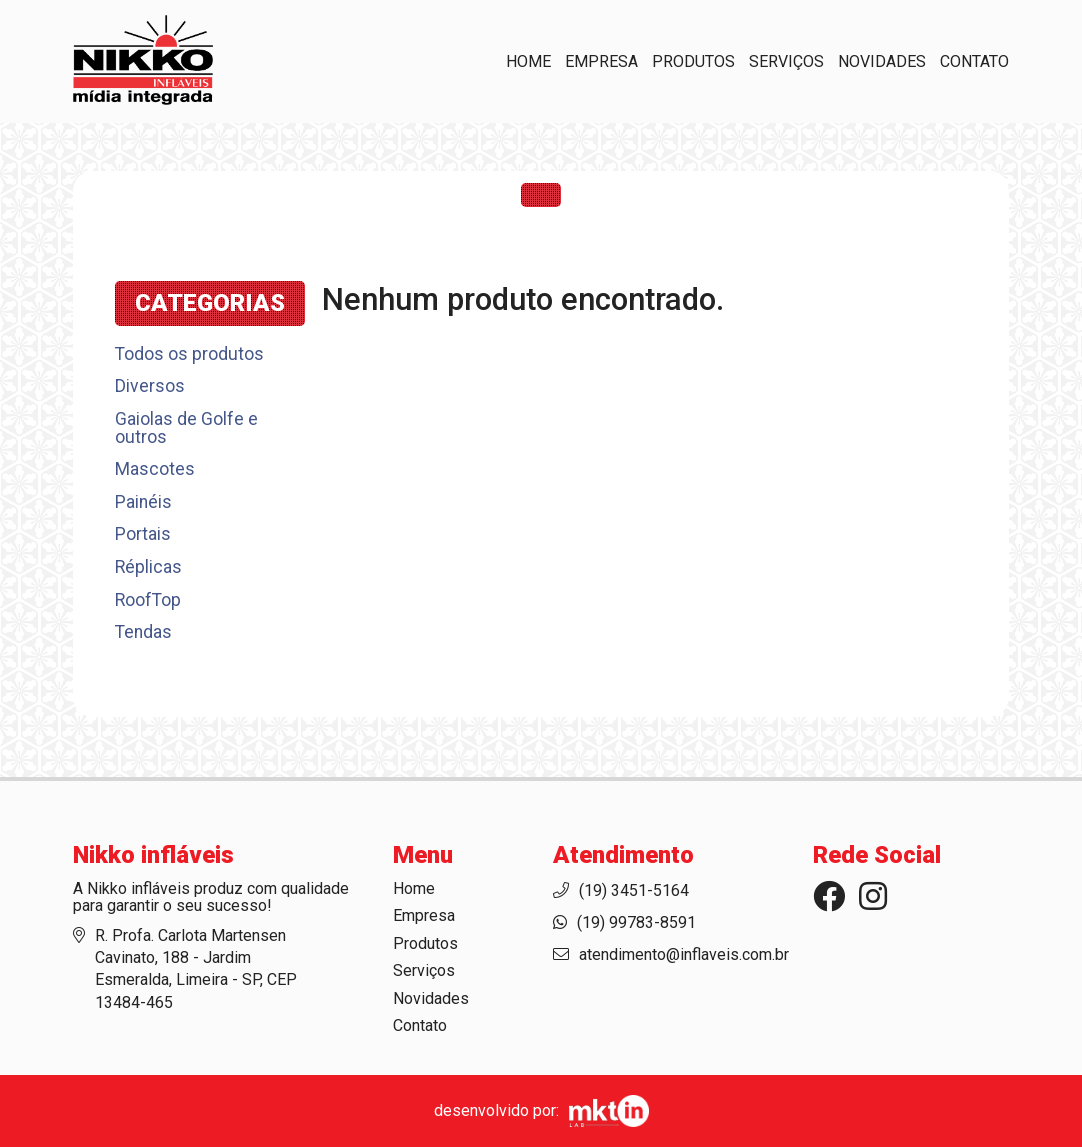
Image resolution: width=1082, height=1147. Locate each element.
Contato (974, 61)
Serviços (786, 61)
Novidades (882, 61)
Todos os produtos (189, 355)
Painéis (143, 502)
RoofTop (148, 600)
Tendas (143, 632)
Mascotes (155, 469)
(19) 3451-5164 (634, 890)
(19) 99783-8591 (636, 922)
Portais (143, 534)
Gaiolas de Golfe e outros (186, 428)
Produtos (693, 61)
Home (528, 61)
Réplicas (148, 567)
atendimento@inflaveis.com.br (684, 954)
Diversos (150, 386)
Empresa (601, 61)
